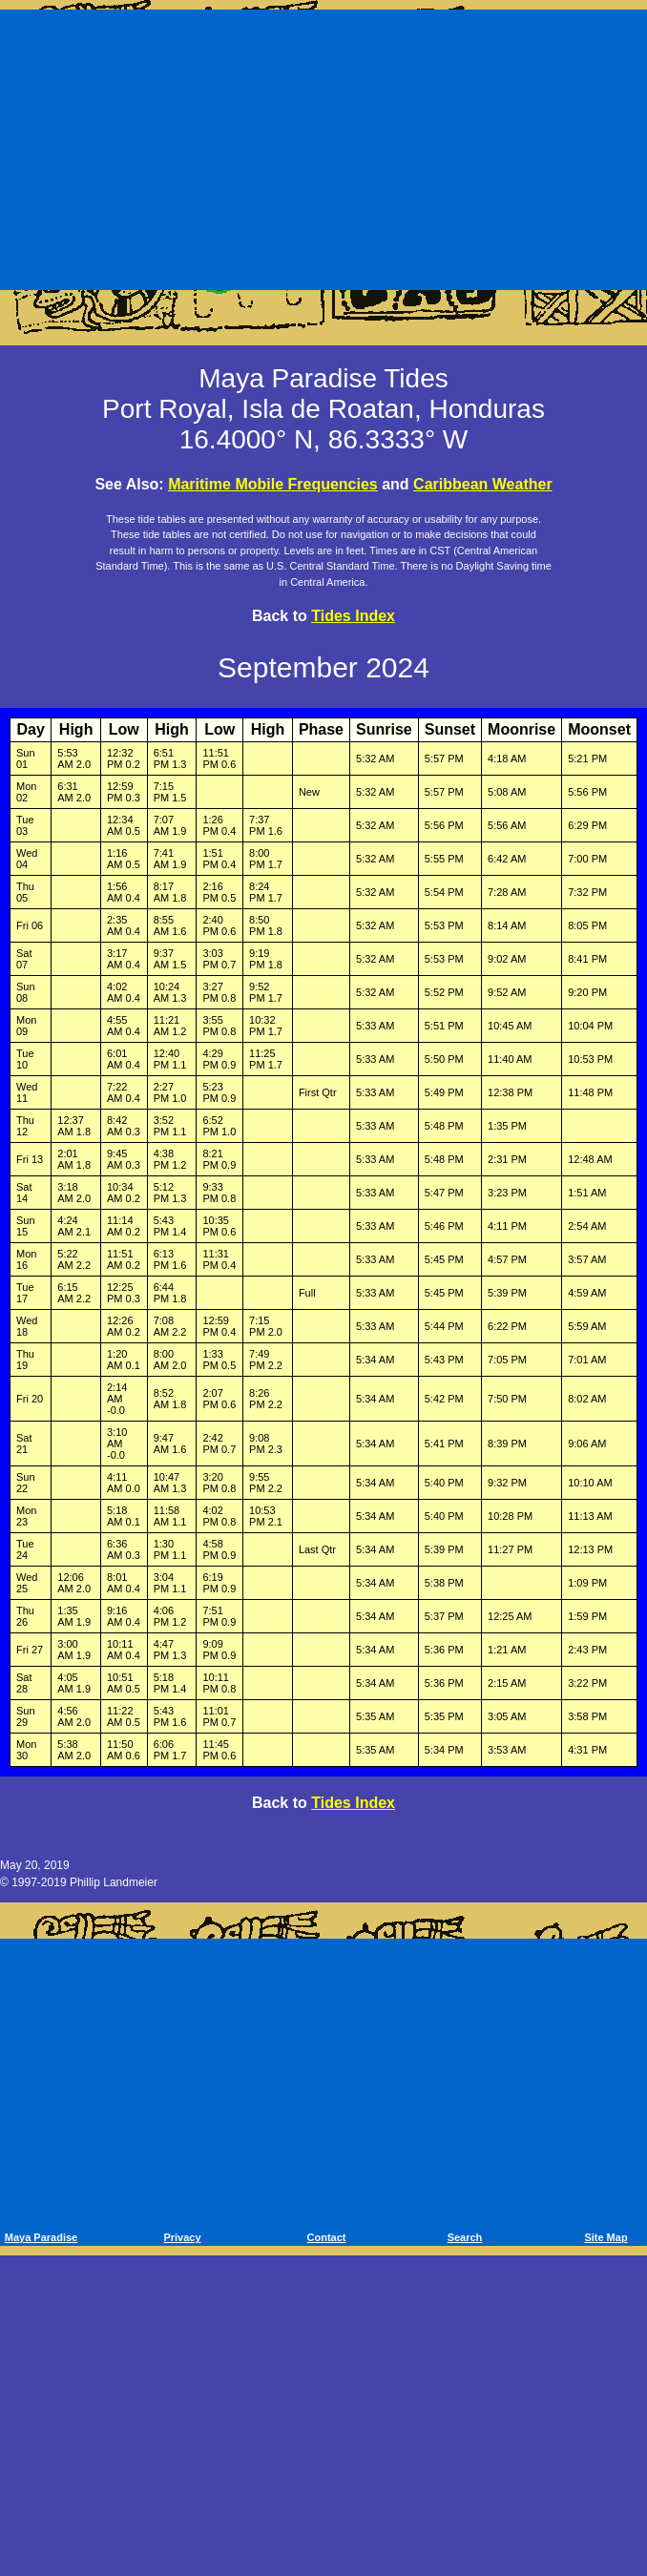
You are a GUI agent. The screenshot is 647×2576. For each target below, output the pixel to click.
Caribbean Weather (483, 484)
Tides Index (353, 616)
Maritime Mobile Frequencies (273, 484)
